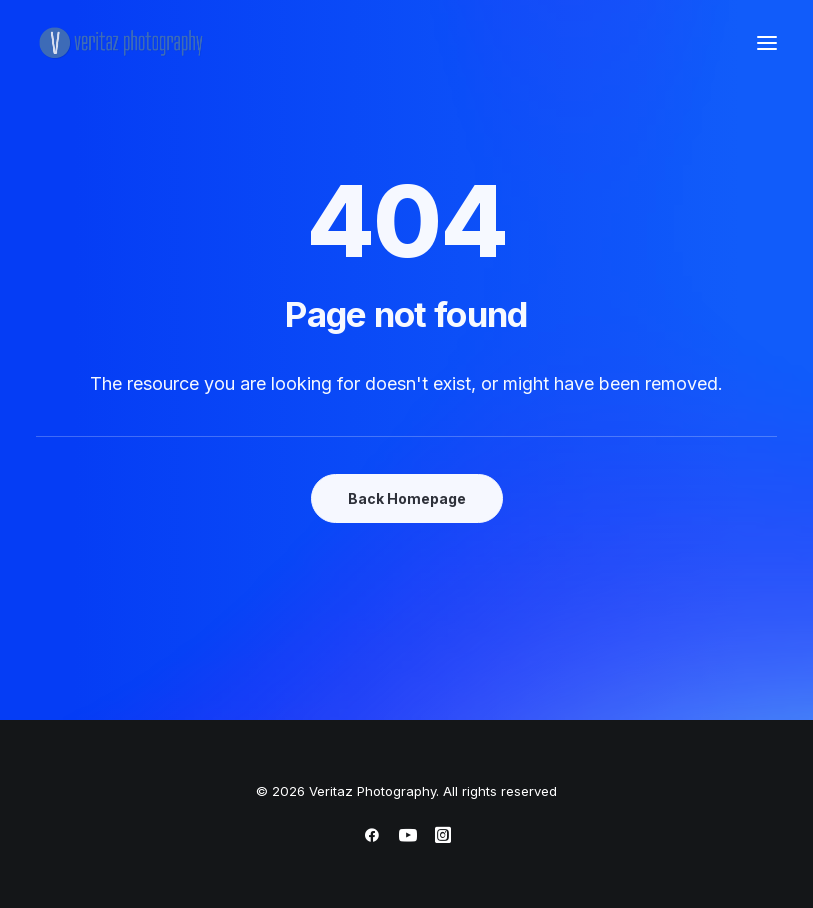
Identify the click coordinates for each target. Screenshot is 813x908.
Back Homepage (407, 498)
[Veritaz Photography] (126, 43)
